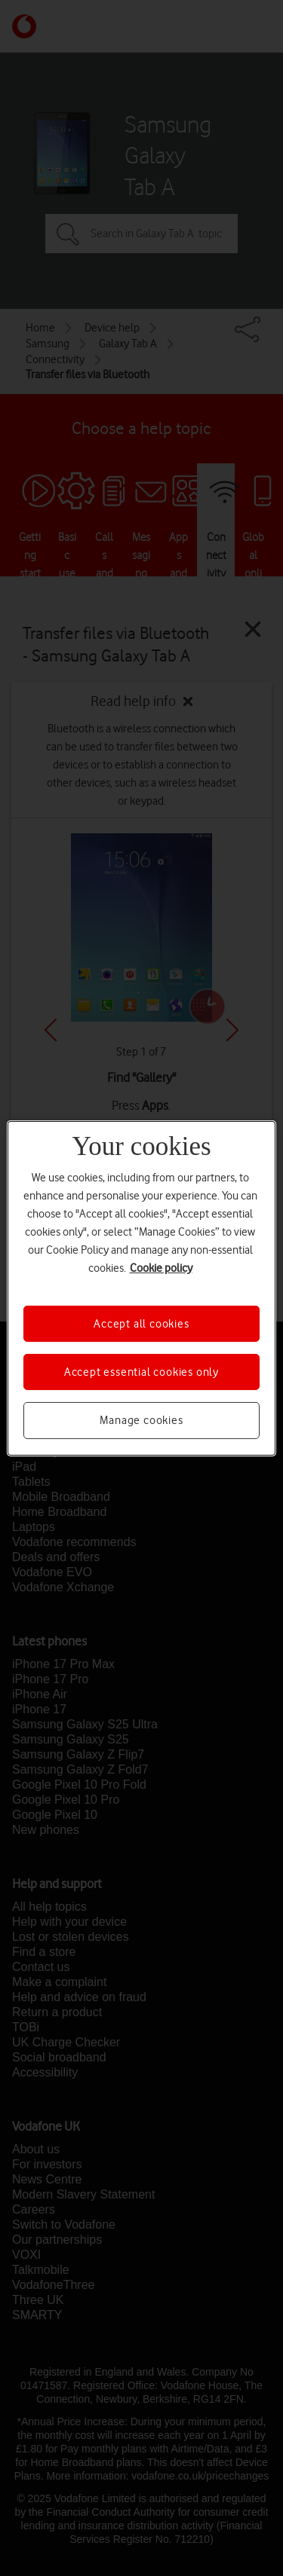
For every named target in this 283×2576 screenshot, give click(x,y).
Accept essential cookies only (141, 1372)
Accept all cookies (141, 1323)
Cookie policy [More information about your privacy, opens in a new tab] (161, 1267)
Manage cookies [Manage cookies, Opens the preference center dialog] (141, 1420)
